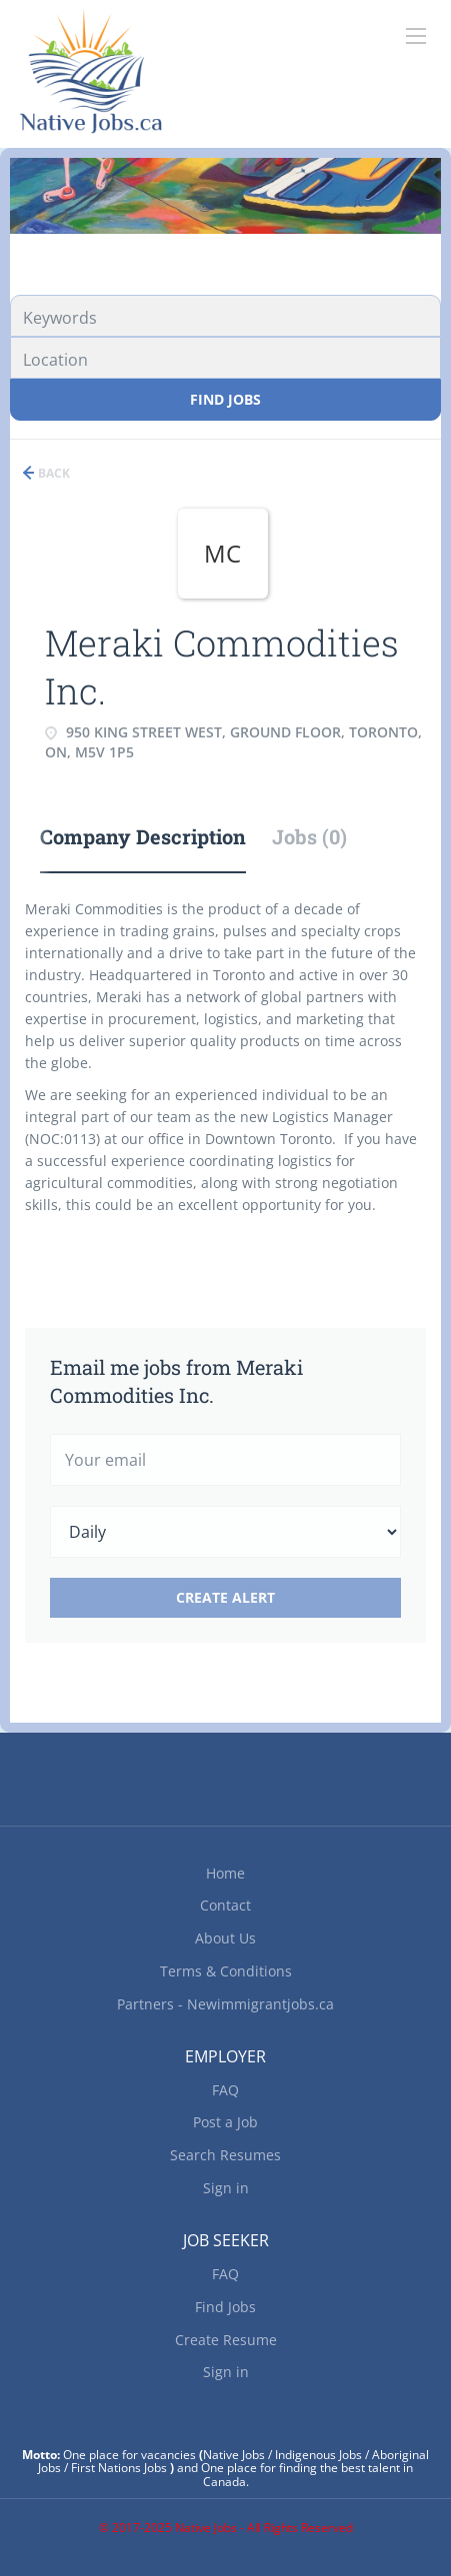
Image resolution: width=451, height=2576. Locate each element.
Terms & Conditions (226, 1970)
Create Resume (226, 2339)
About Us (225, 1938)
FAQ (225, 2089)
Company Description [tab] (143, 836)
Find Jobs (225, 399)
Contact (225, 1905)
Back (52, 473)
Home (225, 1873)
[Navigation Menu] (416, 36)
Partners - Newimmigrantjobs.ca (225, 2003)
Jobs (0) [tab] (309, 836)
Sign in (226, 2187)
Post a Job (225, 2121)
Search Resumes (225, 2154)
